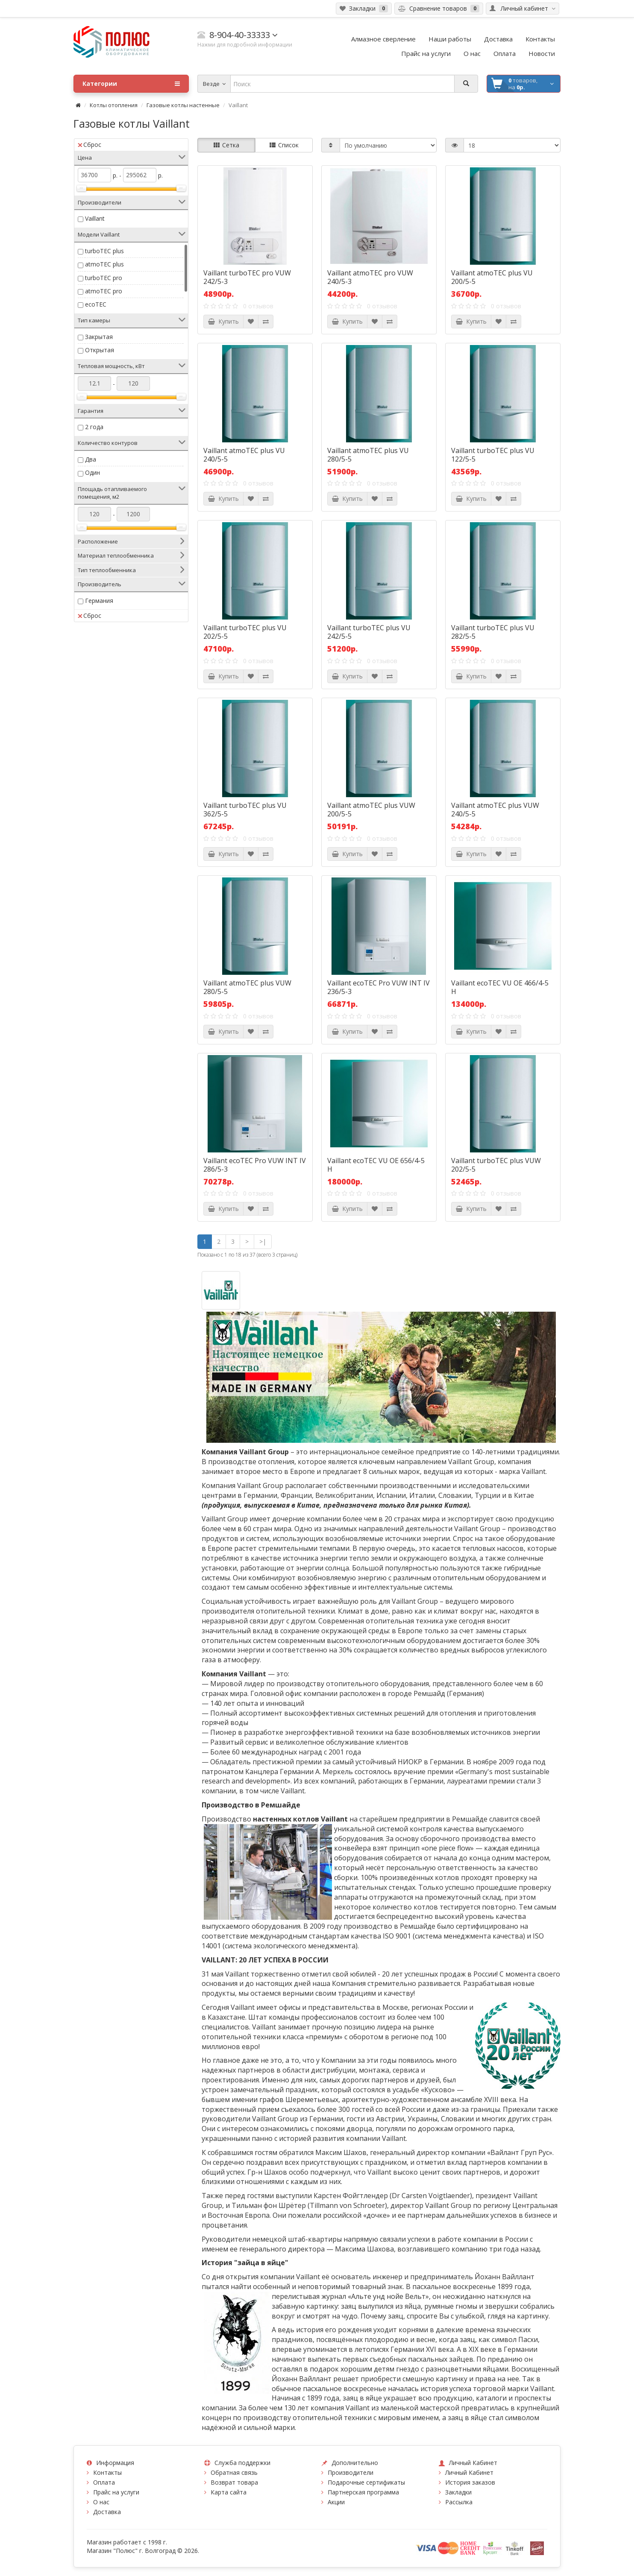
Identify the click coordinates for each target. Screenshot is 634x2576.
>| (262, 1241)
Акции (336, 2502)
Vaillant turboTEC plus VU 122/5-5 (492, 454)
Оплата (104, 2482)
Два (90, 459)
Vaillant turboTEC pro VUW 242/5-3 (247, 277)
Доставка (107, 2512)
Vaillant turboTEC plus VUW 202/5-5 (496, 1164)
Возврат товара (234, 2482)
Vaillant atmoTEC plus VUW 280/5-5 (247, 987)
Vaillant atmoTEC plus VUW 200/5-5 (371, 809)
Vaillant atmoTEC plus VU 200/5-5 (492, 277)
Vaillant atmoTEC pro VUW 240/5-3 (370, 277)
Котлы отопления (114, 105)
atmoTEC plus (104, 264)
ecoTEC (95, 304)
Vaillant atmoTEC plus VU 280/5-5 (368, 454)
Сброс (89, 144)
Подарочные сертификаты (366, 2482)
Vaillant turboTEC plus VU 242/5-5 (369, 631)
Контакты (107, 2472)
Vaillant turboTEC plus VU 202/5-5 (245, 631)
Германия (99, 600)
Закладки (458, 2492)
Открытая (99, 350)
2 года (94, 427)
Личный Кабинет (469, 2472)
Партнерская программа (363, 2492)
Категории (131, 83)
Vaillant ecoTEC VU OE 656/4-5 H (376, 1164)
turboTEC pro (103, 278)
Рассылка (459, 2502)
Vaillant (95, 218)
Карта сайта (229, 2492)
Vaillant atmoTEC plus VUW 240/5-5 (495, 809)
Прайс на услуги (116, 2492)
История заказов (470, 2482)
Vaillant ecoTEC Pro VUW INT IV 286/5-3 (254, 1164)
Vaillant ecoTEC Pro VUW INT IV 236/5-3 (378, 987)
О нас (101, 2502)
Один (92, 472)
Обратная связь (234, 2472)
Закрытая (99, 337)
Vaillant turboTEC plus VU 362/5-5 (245, 809)
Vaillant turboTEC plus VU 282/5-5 (492, 631)
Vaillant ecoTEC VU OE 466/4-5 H (500, 987)
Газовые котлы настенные (183, 105)
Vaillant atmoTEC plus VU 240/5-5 (244, 454)
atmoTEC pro (103, 291)
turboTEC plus (104, 251)
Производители (350, 2472)
